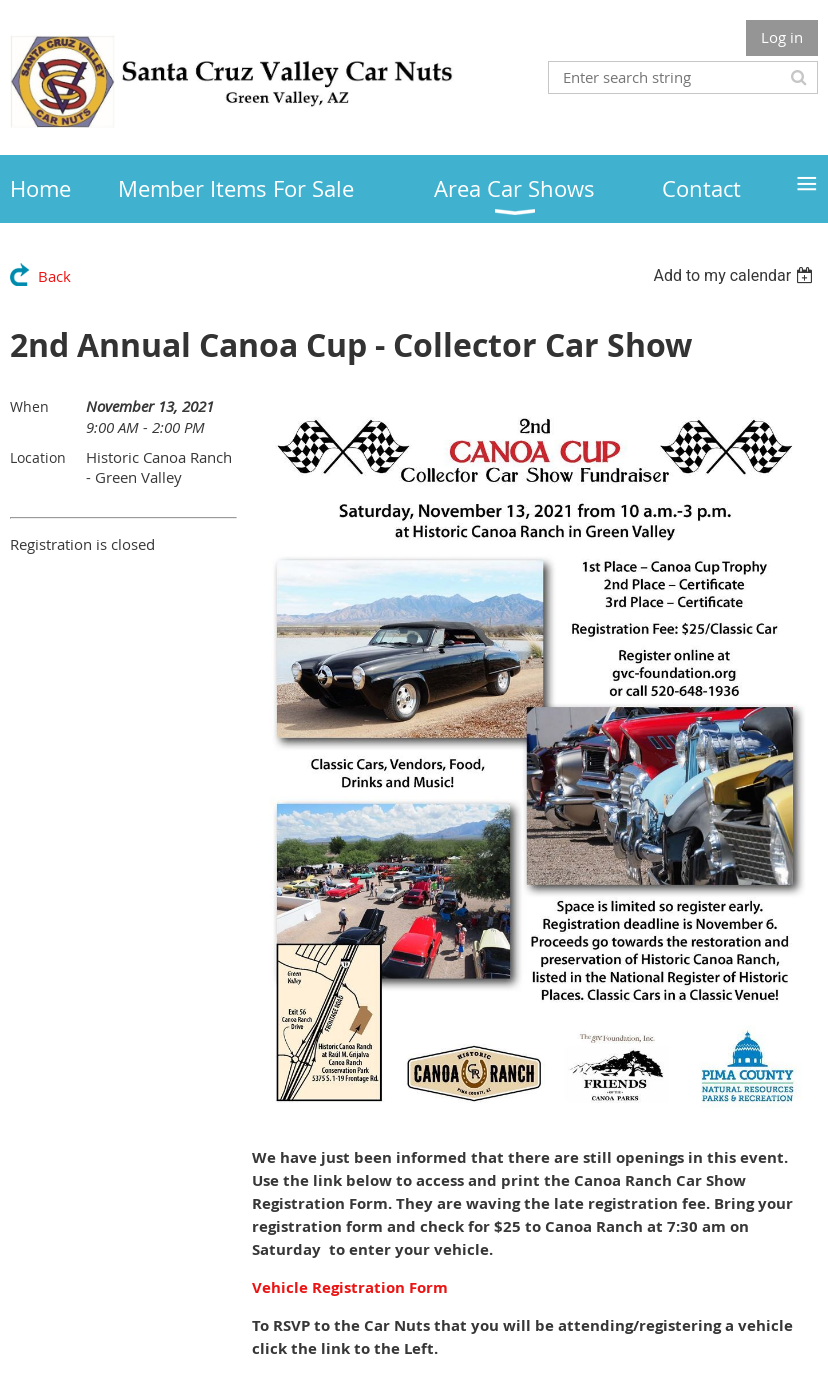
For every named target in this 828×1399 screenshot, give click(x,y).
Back (54, 276)
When (29, 406)
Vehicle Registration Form (350, 1287)
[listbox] (735, 275)
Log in (782, 37)
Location (38, 457)
